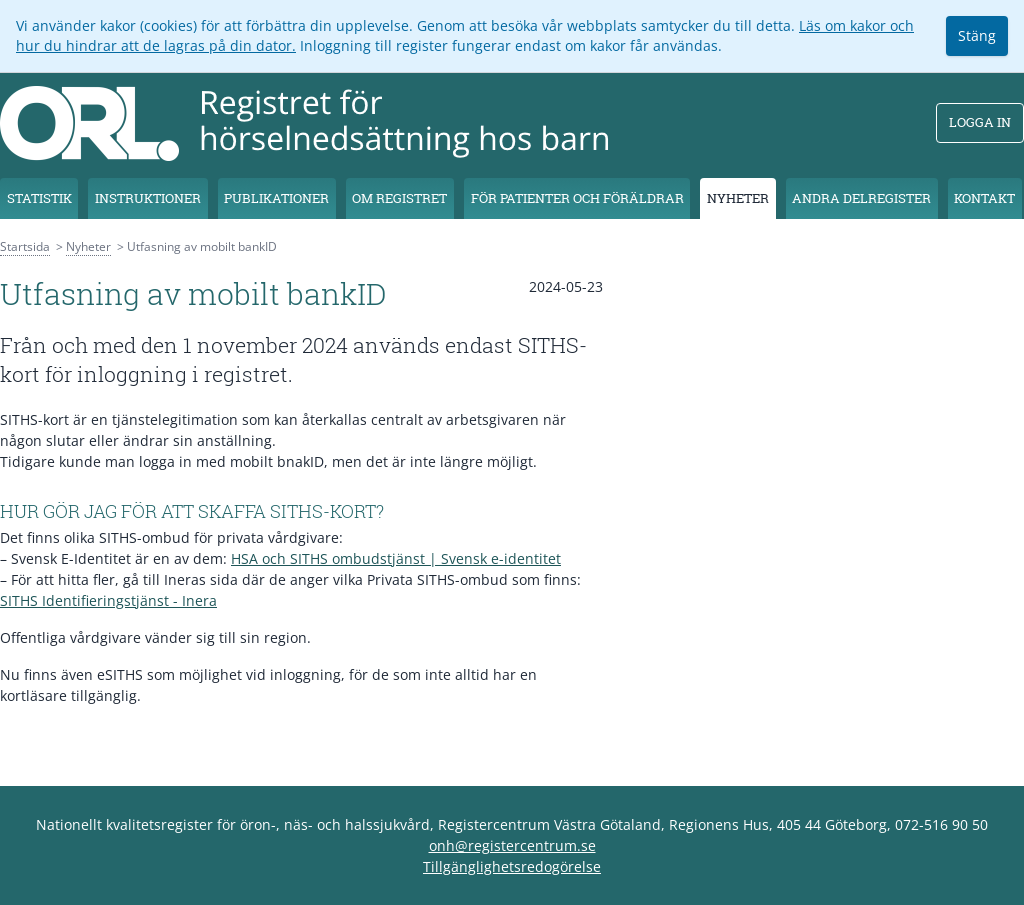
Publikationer (276, 198)
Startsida (25, 246)
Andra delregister (861, 198)
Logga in (980, 122)
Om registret (399, 198)
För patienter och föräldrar (577, 198)
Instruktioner (148, 198)
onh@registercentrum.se (512, 845)
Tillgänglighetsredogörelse (512, 866)
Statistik (39, 198)
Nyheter (738, 198)
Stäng (977, 35)
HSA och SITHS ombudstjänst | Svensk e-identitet (396, 558)
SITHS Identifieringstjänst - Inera (108, 600)
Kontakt (984, 198)
